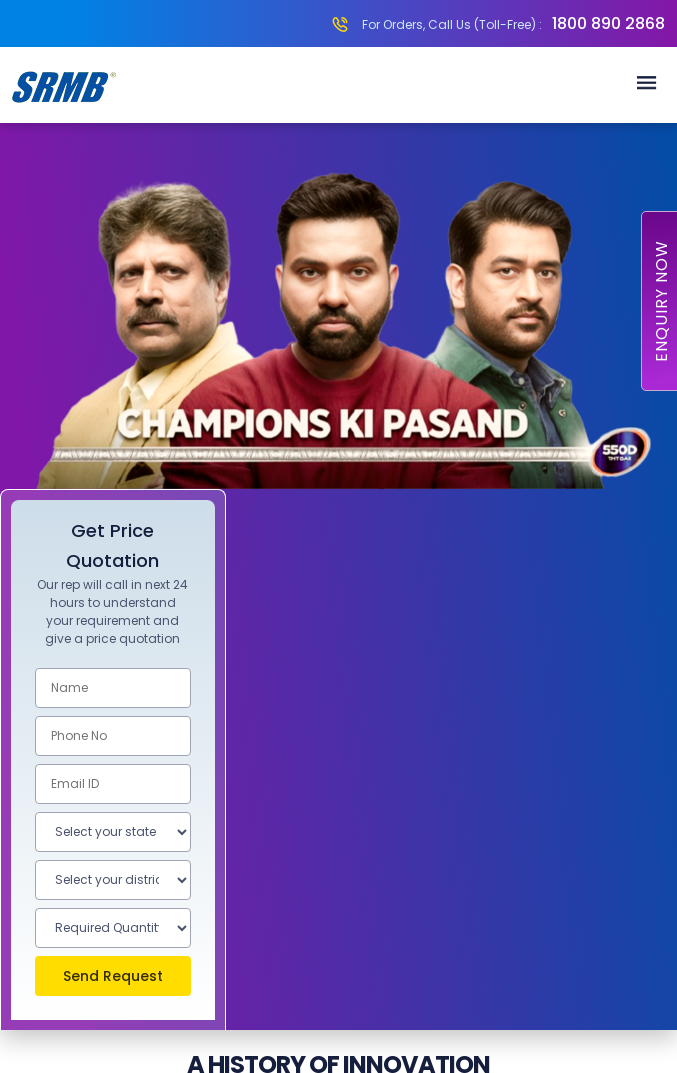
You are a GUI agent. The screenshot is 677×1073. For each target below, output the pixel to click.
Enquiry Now (661, 301)
